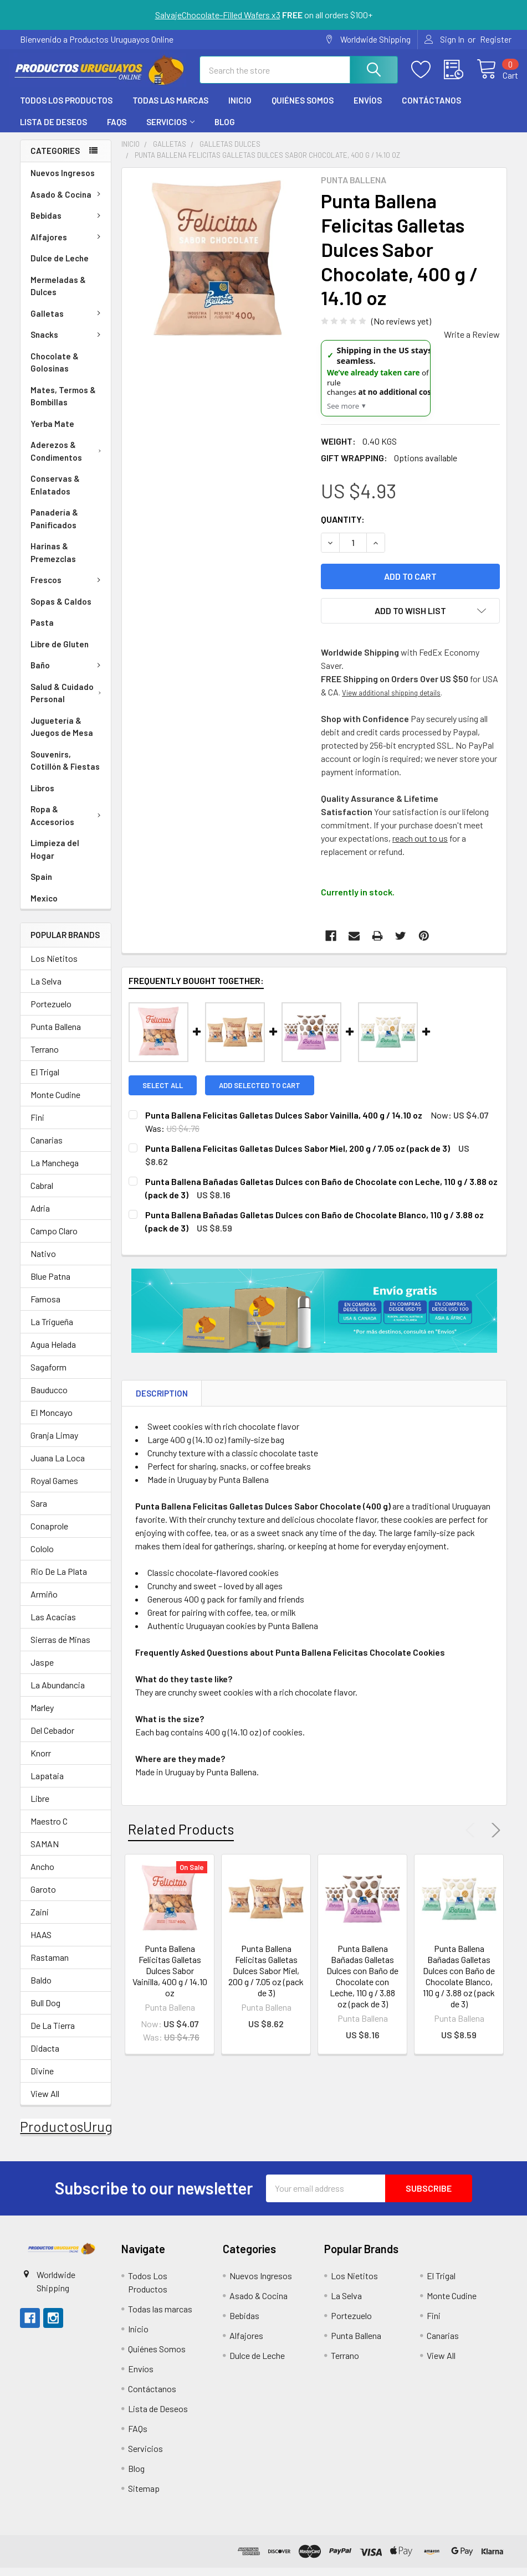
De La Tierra (52, 2033)
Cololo (42, 1557)
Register (495, 39)
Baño (67, 673)
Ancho (42, 1874)
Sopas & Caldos (60, 610)
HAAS (41, 1943)
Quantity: (343, 527)
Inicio (240, 109)
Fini (37, 1125)
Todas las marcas (170, 109)
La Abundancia (57, 1693)
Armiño (44, 1602)
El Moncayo (51, 1420)
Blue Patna (50, 1284)
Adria (40, 1216)
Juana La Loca (57, 1466)
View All (44, 2101)
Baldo (41, 1988)
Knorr (40, 1761)
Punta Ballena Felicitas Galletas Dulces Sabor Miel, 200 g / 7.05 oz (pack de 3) (266, 1978)
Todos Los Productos (66, 109)
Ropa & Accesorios (67, 823)
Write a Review (472, 342)
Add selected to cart (259, 1093)
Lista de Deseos (53, 130)
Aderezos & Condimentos (68, 459)
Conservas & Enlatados (55, 493)
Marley (42, 1716)
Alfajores (67, 245)
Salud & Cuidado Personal (68, 701)
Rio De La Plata (58, 1579)
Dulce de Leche (59, 266)
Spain (41, 885)
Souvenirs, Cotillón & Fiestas (65, 769)
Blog (224, 130)
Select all (162, 1093)
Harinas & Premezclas (53, 560)
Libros (42, 796)
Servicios (170, 130)
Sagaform (48, 1375)
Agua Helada (53, 1352)
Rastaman (49, 1965)
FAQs (116, 130)
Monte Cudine (55, 1103)
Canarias (46, 1148)
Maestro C (49, 1829)
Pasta (42, 631)
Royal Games (54, 1488)
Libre (39, 1806)
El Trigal (44, 1080)
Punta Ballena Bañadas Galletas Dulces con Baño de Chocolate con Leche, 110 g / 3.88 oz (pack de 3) (362, 1984)
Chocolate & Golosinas (54, 370)
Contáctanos (431, 109)
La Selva (46, 989)
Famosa (45, 1307)
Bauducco (49, 1398)
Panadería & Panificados (54, 527)
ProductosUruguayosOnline (103, 2134)
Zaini (39, 1920)
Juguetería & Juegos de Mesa (61, 735)
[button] (61, 2256)
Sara (38, 1511)
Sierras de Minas (60, 1647)
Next (493, 1838)
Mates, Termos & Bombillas (63, 404)
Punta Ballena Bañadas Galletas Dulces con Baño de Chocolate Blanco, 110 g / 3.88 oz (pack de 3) (459, 1984)
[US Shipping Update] (376, 386)
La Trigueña (51, 1330)
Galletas (67, 322)
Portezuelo (50, 1012)
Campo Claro (54, 1239)
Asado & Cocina (67, 203)
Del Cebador (52, 1738)
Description (162, 1402)
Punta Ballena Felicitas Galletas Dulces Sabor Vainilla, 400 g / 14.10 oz (169, 1978)
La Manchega (54, 1171)
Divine (42, 2079)
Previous (472, 1838)
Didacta (44, 2056)
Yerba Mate (52, 432)
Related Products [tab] (181, 1838)
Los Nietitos (54, 966)
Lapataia (47, 1784)
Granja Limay (54, 1443)
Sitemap (144, 2496)
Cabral (41, 1193)
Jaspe (42, 1670)
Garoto (43, 1897)
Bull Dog (45, 2011)
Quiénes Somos (303, 109)
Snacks (67, 343)
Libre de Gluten (59, 652)
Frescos (67, 588)
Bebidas (67, 224)
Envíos (368, 109)
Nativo (43, 1261)
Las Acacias (53, 1625)
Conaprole (49, 1534)
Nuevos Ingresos (62, 181)
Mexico (44, 906)
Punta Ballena (55, 1034)
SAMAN (44, 1852)
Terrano (44, 1057)
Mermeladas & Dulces (58, 294)
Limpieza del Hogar (54, 857)
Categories (55, 159)
